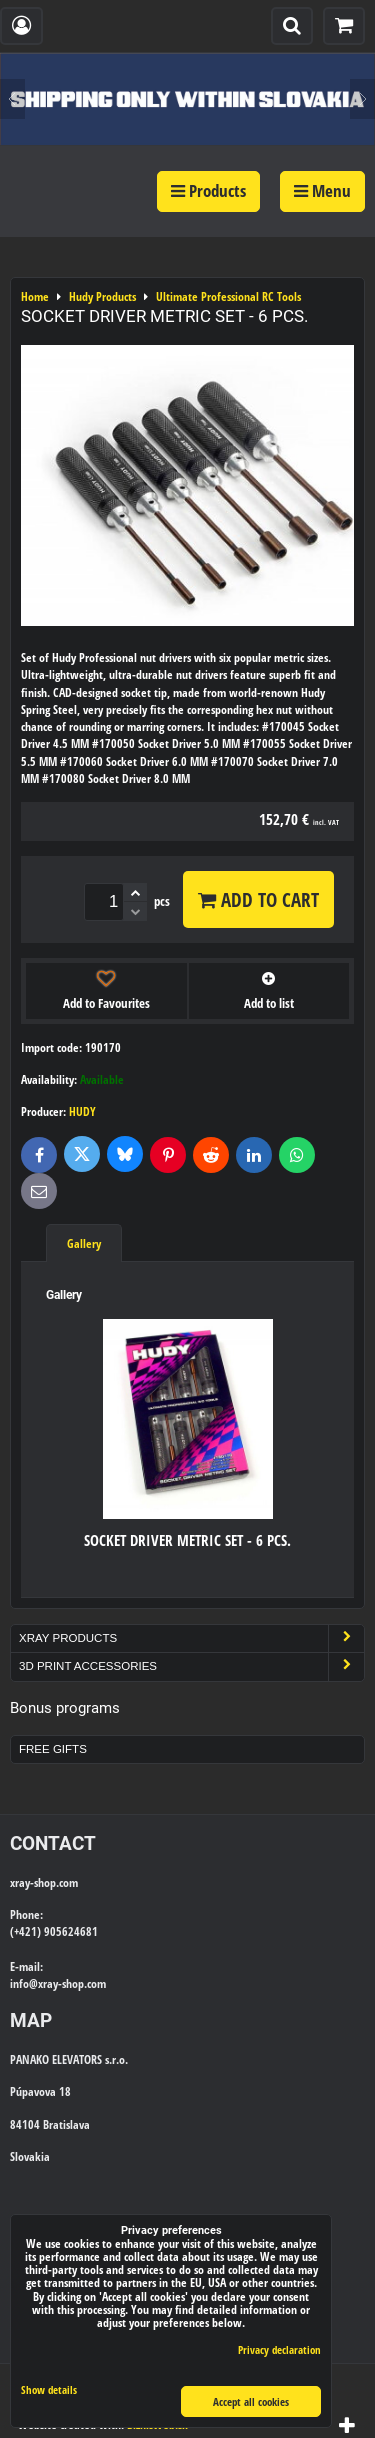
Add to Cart (258, 899)
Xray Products (191, 1638)
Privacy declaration (279, 2349)
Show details (49, 2390)
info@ (24, 1983)
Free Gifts (53, 1749)
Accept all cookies (251, 2401)
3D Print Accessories (191, 1666)
